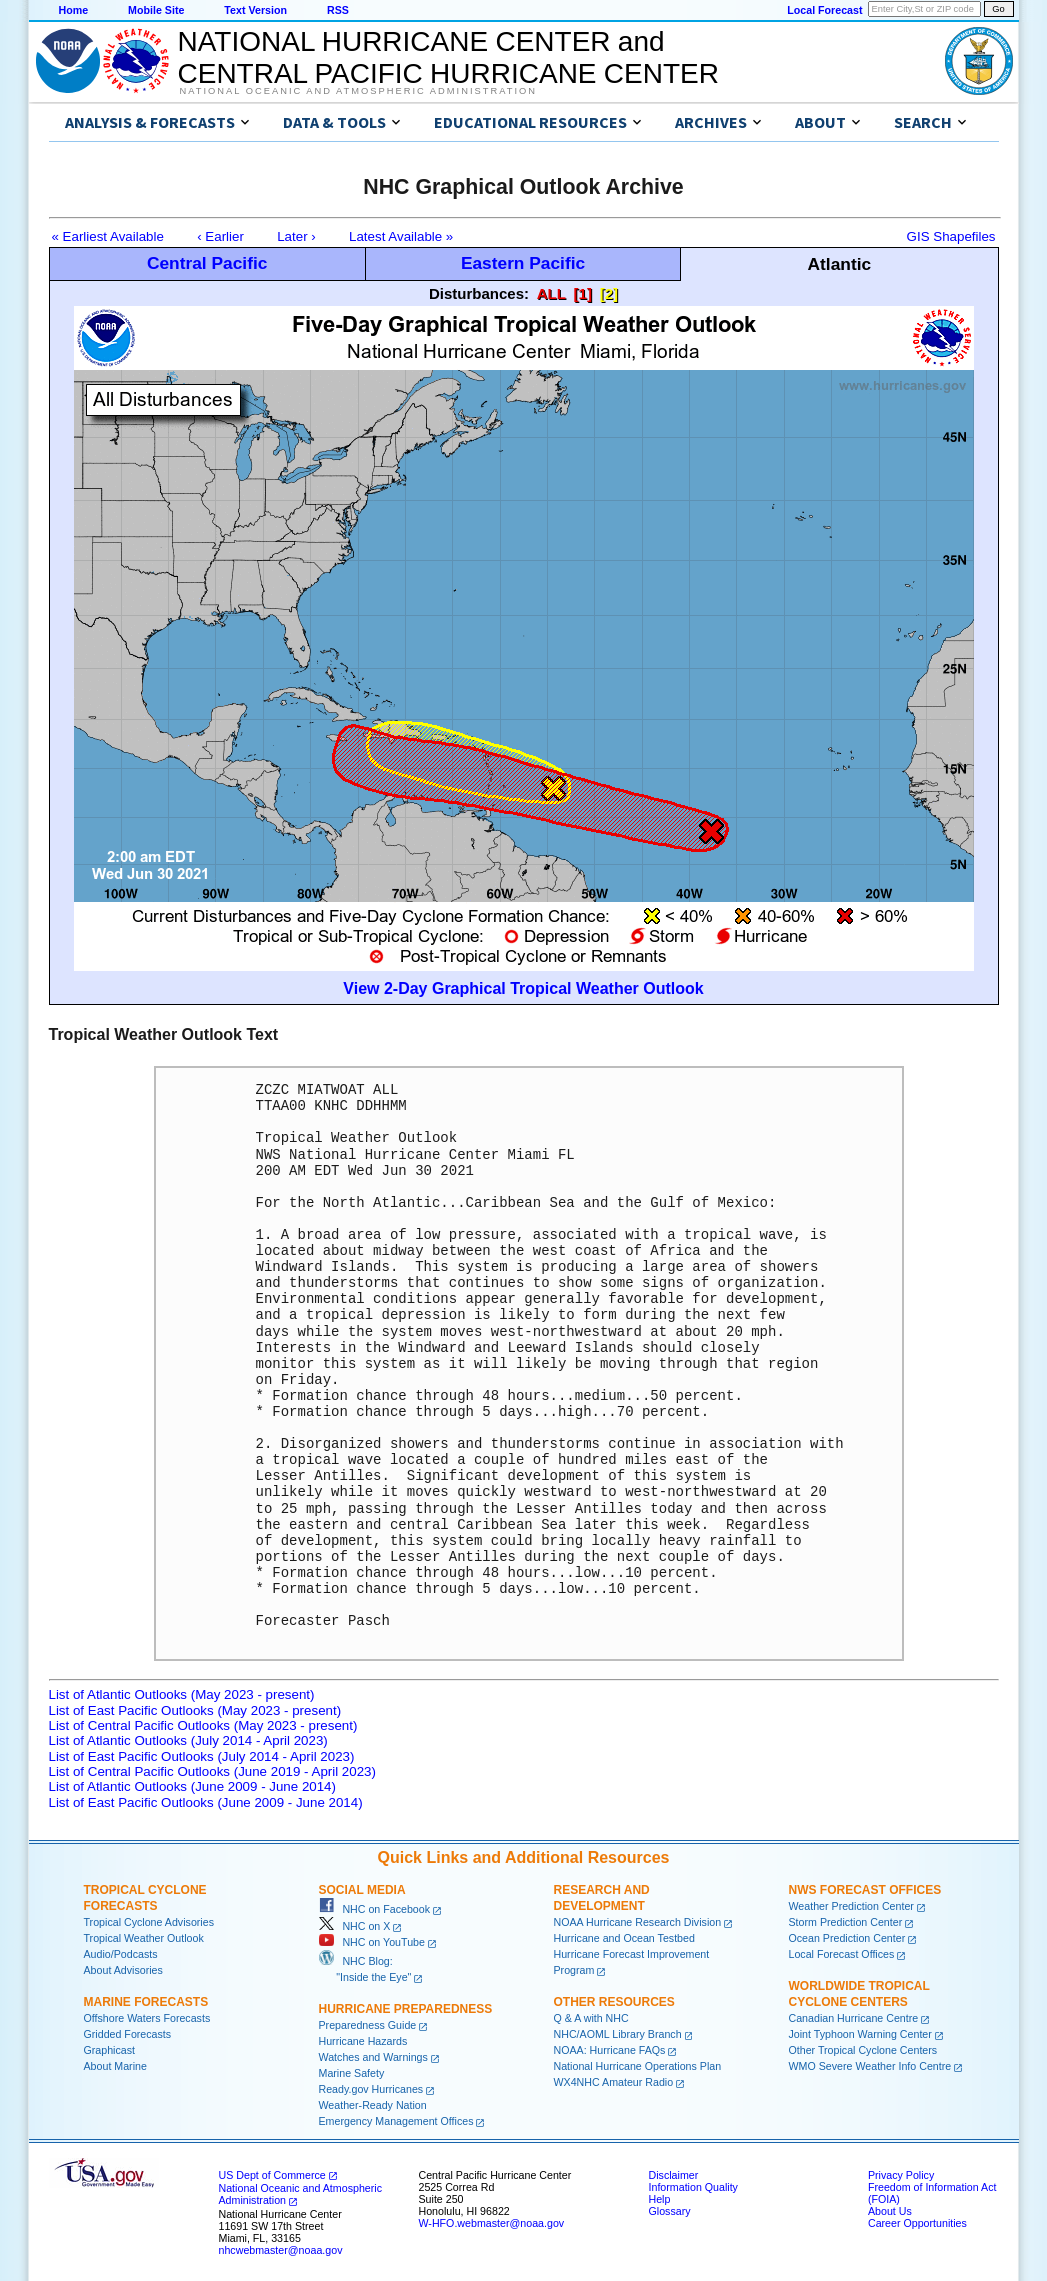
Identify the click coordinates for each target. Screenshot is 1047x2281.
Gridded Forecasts (128, 2034)
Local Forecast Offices (842, 1954)
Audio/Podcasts (121, 1954)
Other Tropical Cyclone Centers (863, 2050)
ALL (551, 293)
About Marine (115, 2066)
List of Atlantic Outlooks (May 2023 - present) (182, 1694)
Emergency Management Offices (396, 2121)
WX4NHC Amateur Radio (614, 2082)
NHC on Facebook (375, 1909)
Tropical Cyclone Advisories (149, 1922)
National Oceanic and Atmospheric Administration (358, 91)
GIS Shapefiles (951, 236)
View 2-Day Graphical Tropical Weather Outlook (523, 988)
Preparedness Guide (368, 2025)
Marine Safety (352, 2073)
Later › (296, 236)
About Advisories (123, 1970)
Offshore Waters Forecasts (147, 2018)
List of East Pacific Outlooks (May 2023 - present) (195, 1710)
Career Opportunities (917, 2223)
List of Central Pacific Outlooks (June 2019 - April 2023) (212, 1771)
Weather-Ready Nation (373, 2105)
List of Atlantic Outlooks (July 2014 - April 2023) (188, 1740)
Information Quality (693, 2187)
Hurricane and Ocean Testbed (624, 1938)
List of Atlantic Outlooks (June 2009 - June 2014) (192, 1786)
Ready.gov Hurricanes (371, 2089)
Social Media (362, 1890)
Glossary (670, 2211)
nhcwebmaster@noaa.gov (281, 2250)
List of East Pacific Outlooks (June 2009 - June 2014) (206, 1802)
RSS (338, 10)
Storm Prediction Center (846, 1922)
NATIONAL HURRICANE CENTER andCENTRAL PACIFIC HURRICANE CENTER (448, 57)
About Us (890, 2211)
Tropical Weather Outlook (144, 1938)
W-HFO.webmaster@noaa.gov (492, 2223)
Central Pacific (207, 263)
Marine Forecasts (146, 2002)
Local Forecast (824, 10)
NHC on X (355, 1926)
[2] (609, 293)
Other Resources (614, 2002)
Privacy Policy (901, 2175)
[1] (583, 293)
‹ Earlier (220, 236)
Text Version (255, 10)
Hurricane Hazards (363, 2041)
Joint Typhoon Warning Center (860, 2034)
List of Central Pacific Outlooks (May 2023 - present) (203, 1725)
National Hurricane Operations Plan (638, 2066)
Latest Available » (401, 236)
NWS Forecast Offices (865, 1890)
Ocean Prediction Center (847, 1938)
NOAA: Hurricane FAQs (610, 2050)
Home (74, 10)
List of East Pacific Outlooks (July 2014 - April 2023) (202, 1756)
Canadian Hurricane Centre (854, 2018)
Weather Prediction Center (851, 1906)
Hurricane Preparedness (406, 2009)
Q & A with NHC (591, 2018)
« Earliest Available (108, 236)
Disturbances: (479, 293)
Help (660, 2199)
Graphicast (110, 2050)
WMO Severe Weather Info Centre (870, 2066)
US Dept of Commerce (272, 2175)
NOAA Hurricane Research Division (638, 1922)
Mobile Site (156, 10)
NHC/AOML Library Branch (618, 2034)
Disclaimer (674, 2175)
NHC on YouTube (372, 1942)
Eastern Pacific (523, 263)
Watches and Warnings (373, 2057)
